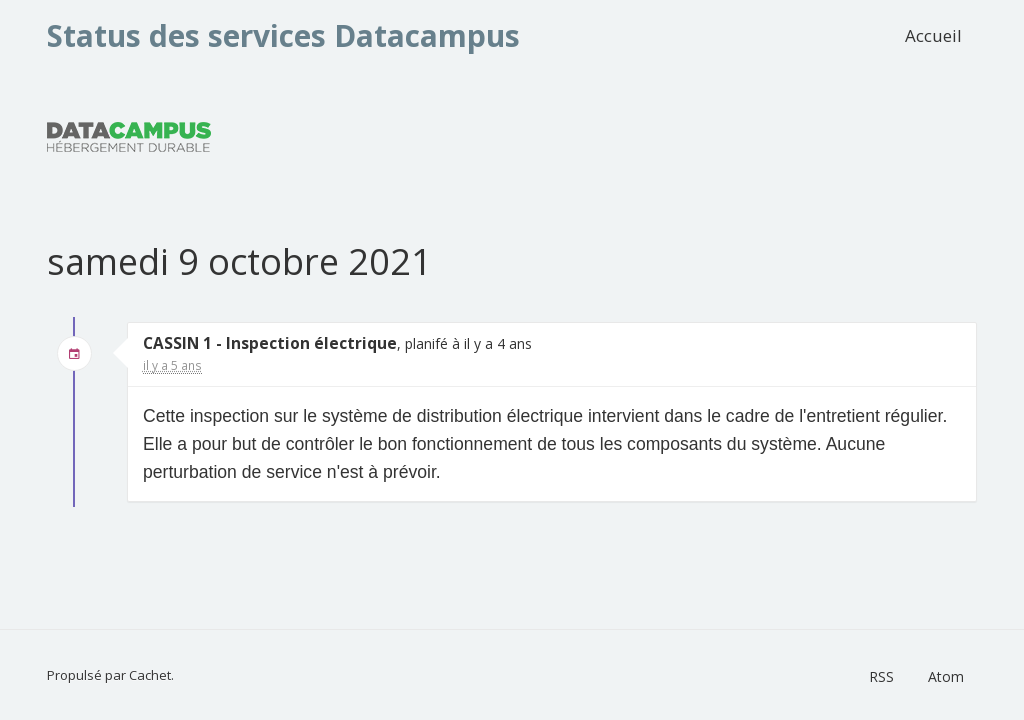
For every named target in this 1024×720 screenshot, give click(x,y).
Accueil (933, 35)
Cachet (150, 675)
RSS (881, 676)
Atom (946, 676)
